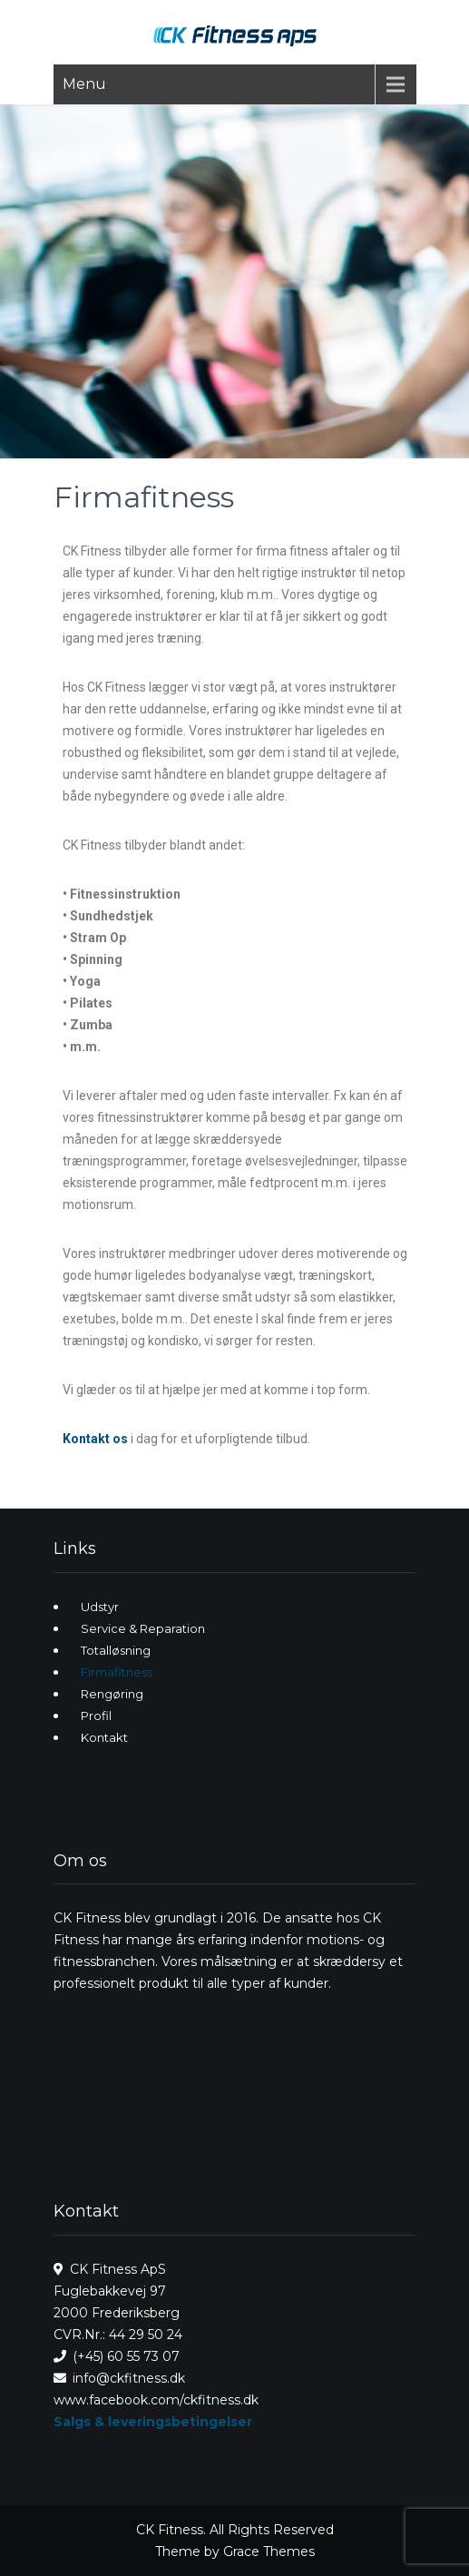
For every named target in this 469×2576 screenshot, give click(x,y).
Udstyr (100, 1606)
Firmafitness (116, 1672)
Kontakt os (95, 1438)
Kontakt (104, 1737)
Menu (84, 84)
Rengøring (112, 1693)
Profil (96, 1715)
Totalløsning (116, 1650)
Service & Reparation (143, 1628)
